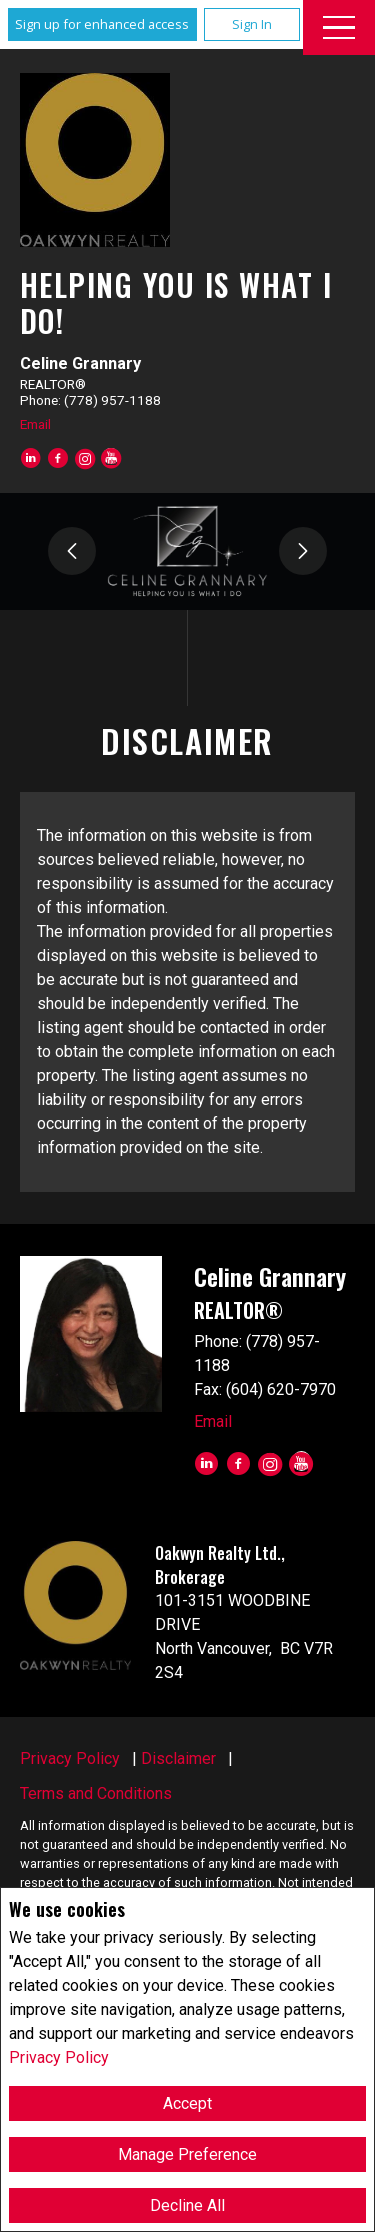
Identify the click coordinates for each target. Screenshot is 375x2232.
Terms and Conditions (96, 1793)
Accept (187, 2103)
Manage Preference (187, 2154)
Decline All (187, 2205)
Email (35, 424)
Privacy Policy (59, 2057)
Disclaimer (178, 1758)
